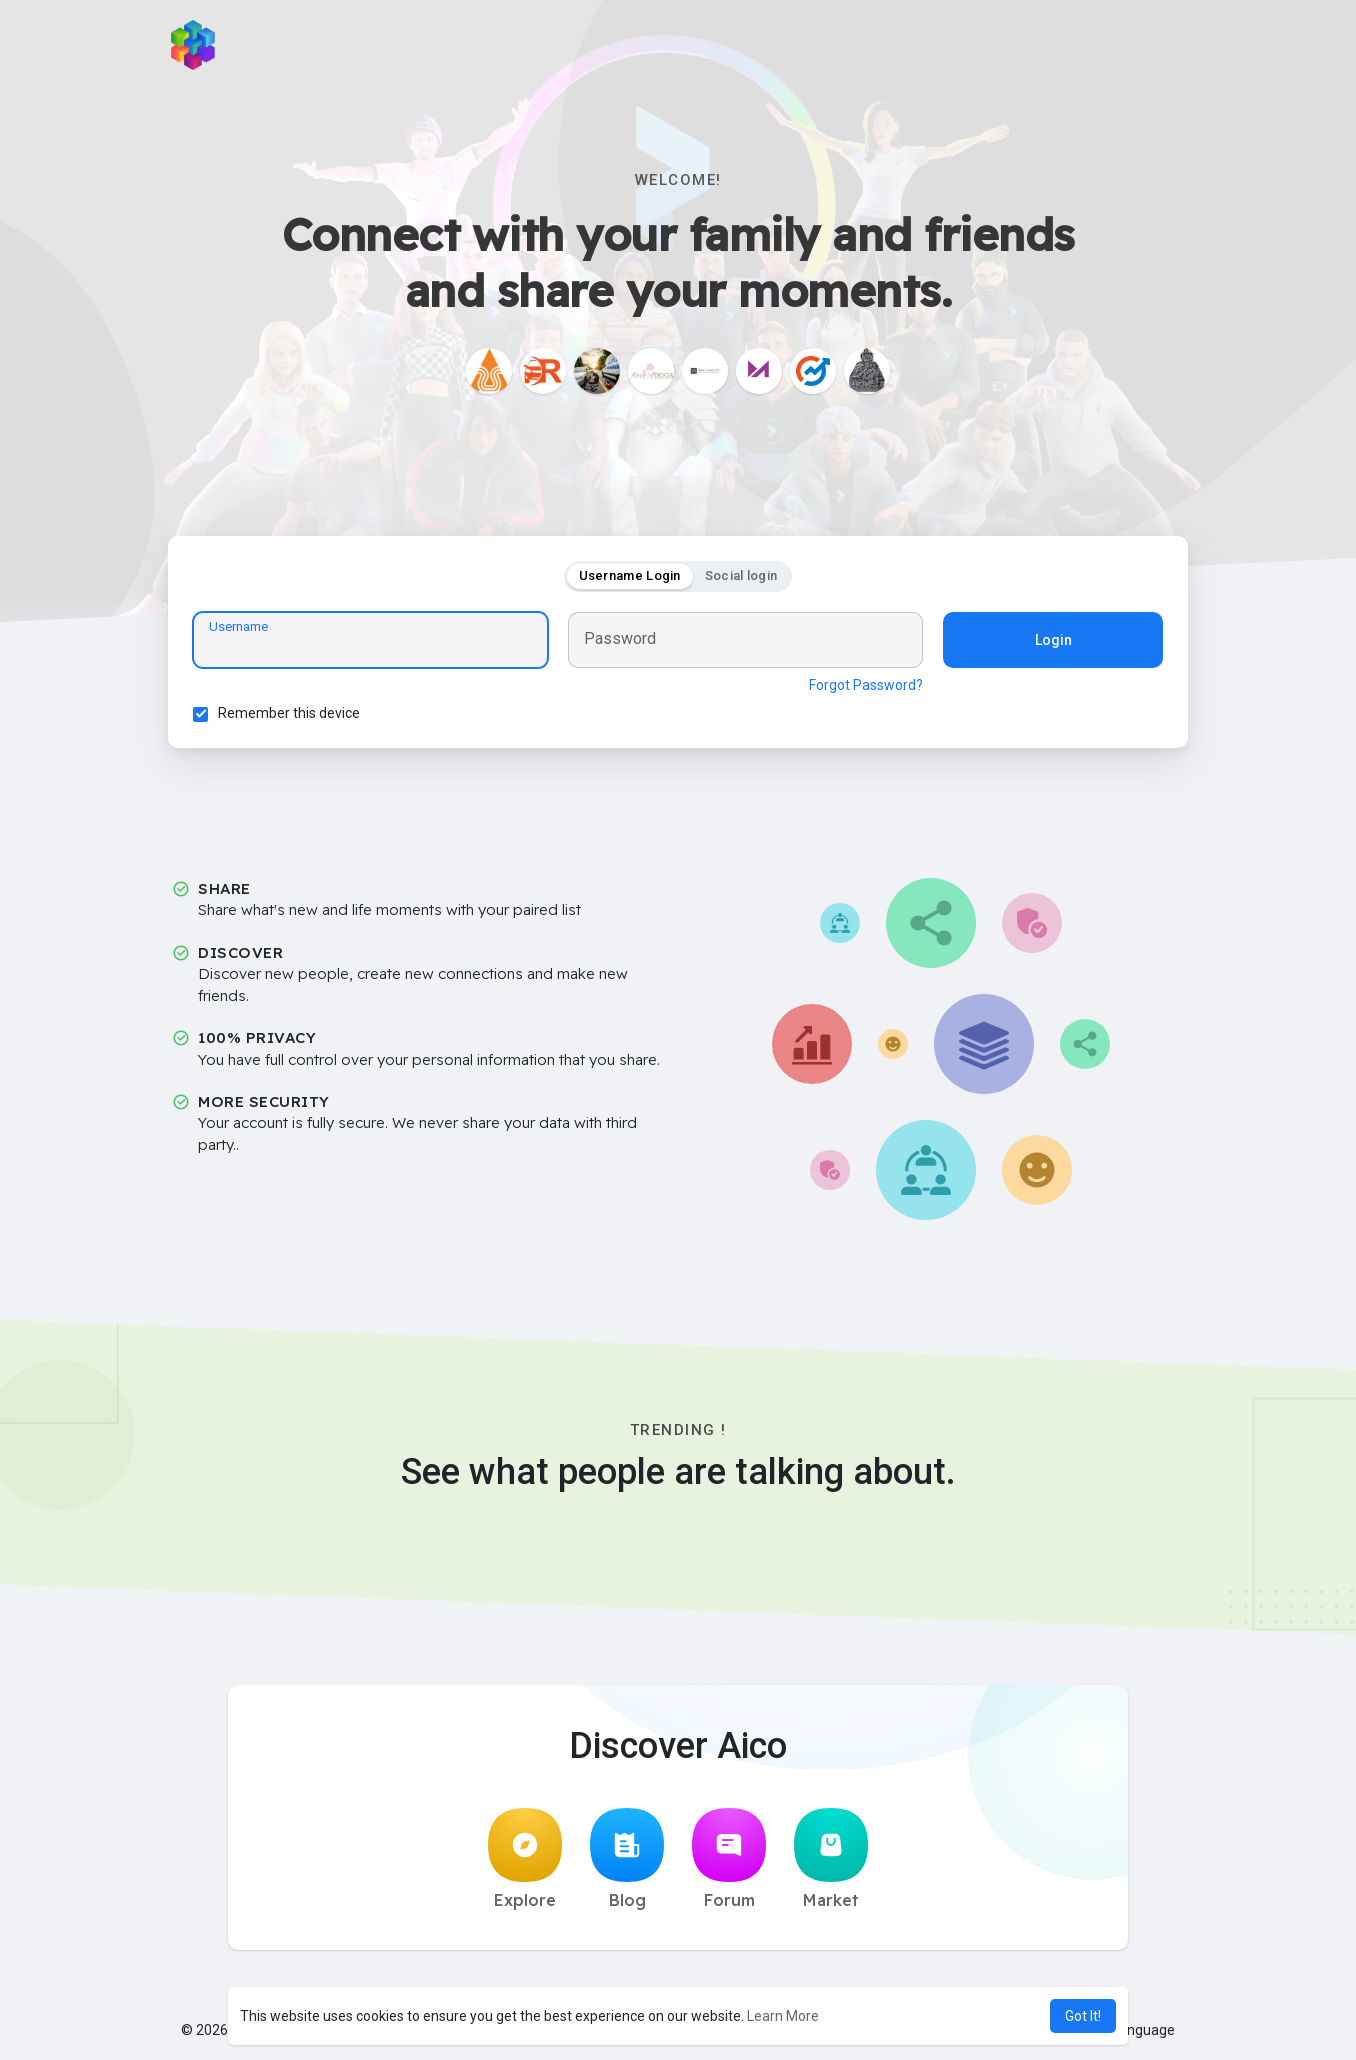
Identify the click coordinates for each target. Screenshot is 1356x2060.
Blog (627, 1859)
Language (1136, 2030)
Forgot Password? (866, 685)
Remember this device (289, 713)
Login (1053, 640)
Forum (729, 1859)
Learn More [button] (783, 2016)
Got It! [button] (1083, 2016)
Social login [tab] (741, 575)
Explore (525, 1859)
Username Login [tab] (630, 575)
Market (831, 1859)
